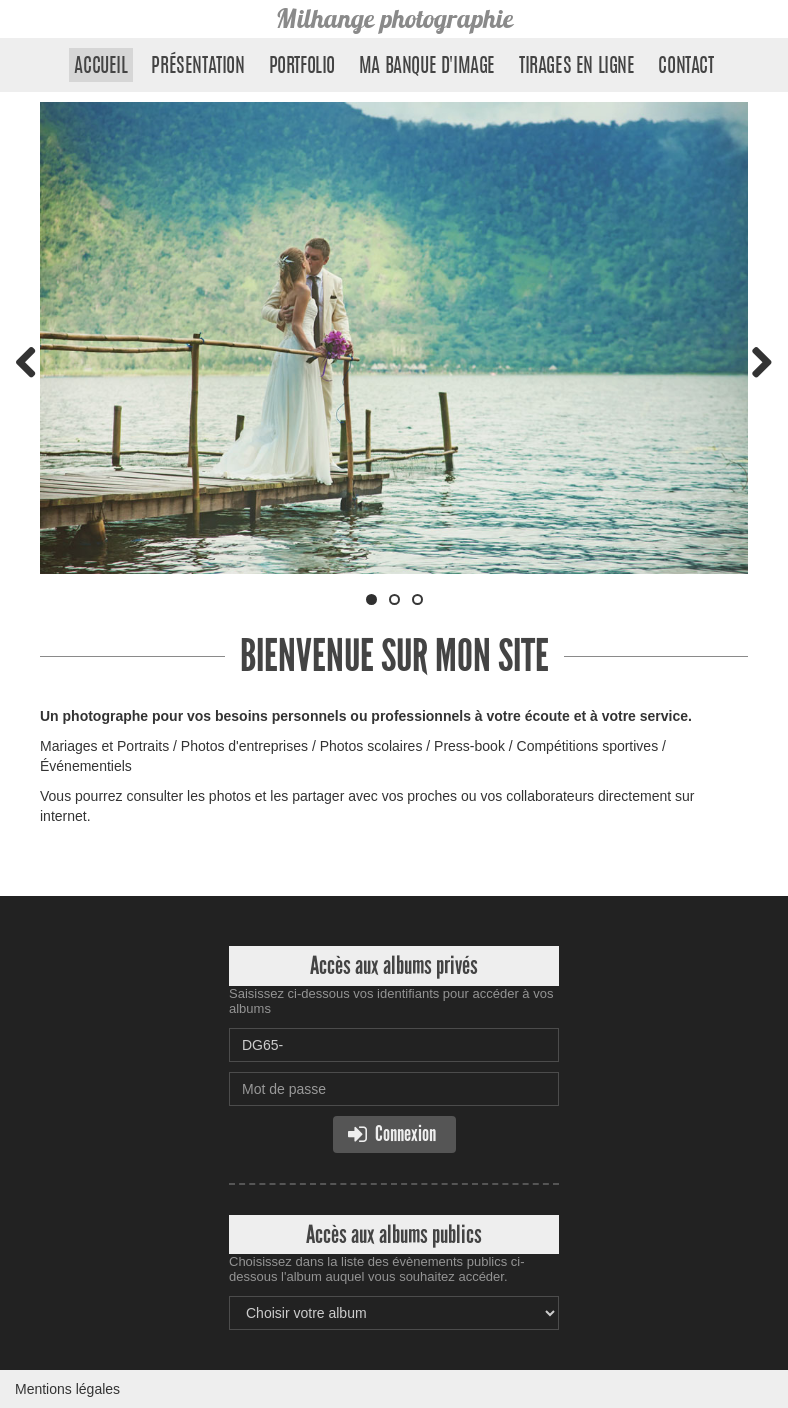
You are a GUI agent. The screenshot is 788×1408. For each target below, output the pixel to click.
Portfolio (302, 67)
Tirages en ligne (577, 67)
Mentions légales (67, 1389)
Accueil (100, 67)
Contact (685, 67)
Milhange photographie (394, 18)
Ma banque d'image (427, 67)
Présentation (197, 67)
